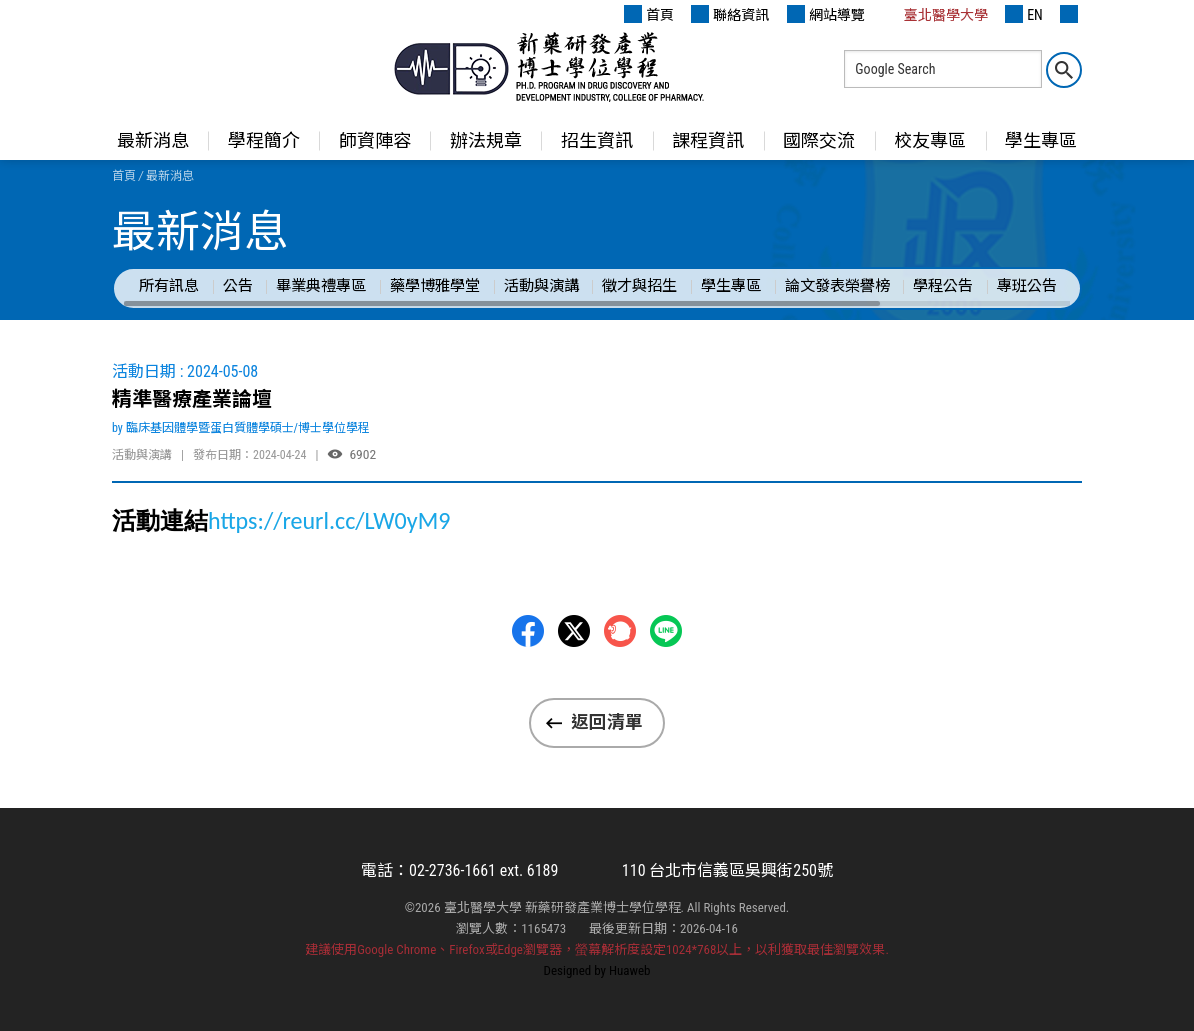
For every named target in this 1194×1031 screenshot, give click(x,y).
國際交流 (819, 140)
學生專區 (1041, 140)
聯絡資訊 (730, 14)
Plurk (620, 631)
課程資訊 (708, 140)
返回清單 (607, 722)
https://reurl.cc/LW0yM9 (329, 520)
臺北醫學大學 (935, 14)
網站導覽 (826, 14)
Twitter (574, 631)
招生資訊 (597, 140)
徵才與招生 (639, 286)
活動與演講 (541, 286)
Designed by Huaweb (597, 970)
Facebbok (528, 631)
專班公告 (1027, 286)
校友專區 (930, 140)
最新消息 (153, 140)
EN (1024, 14)
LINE (666, 631)
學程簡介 (264, 140)
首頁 (649, 14)
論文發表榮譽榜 (837, 286)
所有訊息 (169, 286)
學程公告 (943, 286)
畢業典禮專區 (321, 286)
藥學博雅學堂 (435, 286)
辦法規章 (486, 140)
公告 (238, 286)
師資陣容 (375, 140)
